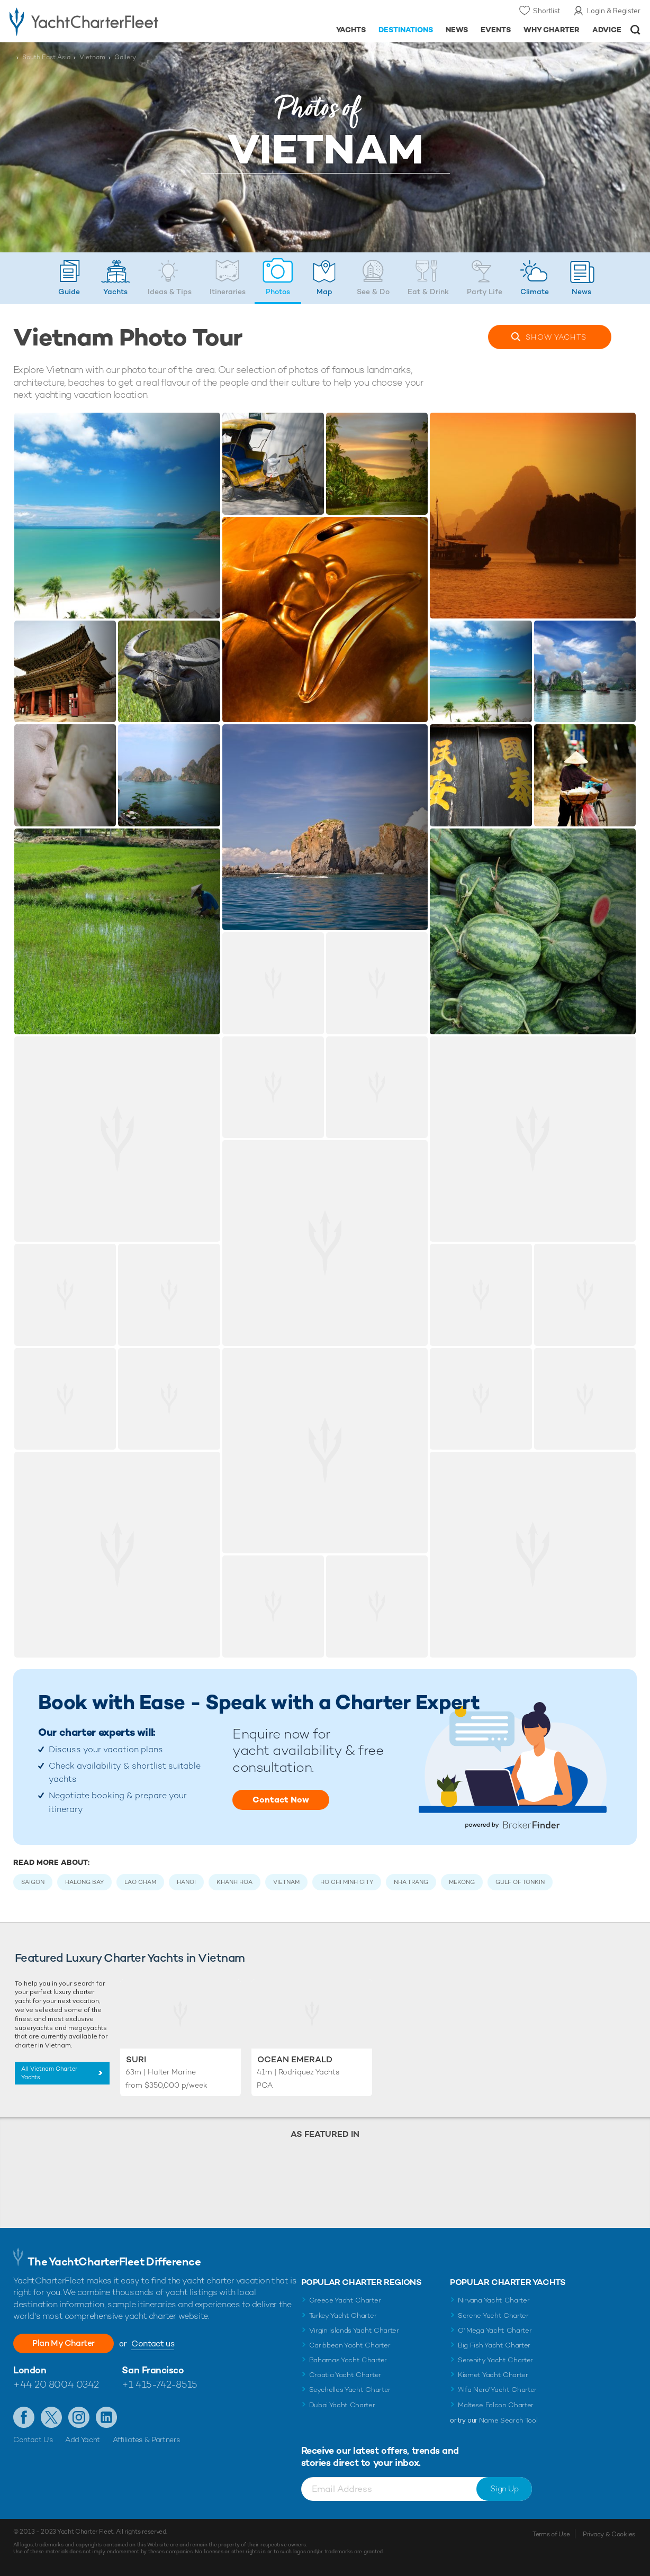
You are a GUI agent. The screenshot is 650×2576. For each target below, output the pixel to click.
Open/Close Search (635, 30)
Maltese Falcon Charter (496, 2404)
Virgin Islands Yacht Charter (354, 2330)
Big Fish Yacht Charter (494, 2345)
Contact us (152, 2343)
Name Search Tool (508, 2420)
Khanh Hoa (234, 1882)
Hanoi (186, 1882)
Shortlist (546, 10)
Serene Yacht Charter (493, 2315)
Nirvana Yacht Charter (493, 2300)
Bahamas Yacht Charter (348, 2359)
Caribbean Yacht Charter (350, 2345)
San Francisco (153, 2370)
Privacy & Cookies (609, 2534)
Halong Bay (84, 1882)
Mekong (462, 1882)
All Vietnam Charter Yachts (49, 2073)
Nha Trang (411, 1882)
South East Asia (46, 57)
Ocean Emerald (294, 2059)
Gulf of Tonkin (520, 1882)
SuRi (136, 2059)
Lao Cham (140, 1882)
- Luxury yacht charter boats (101, 21)
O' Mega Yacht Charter (494, 2330)
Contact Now (280, 1799)
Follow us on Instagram (78, 2417)
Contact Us (33, 2439)
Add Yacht (82, 2439)
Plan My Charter (63, 2343)
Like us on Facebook (23, 2417)
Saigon (32, 1882)
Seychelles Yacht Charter (350, 2389)
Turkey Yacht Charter (343, 2315)
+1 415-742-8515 (159, 2384)
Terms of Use (551, 2534)
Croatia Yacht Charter (345, 2374)
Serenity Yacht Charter (495, 2359)
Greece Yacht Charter (345, 2300)
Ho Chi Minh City (346, 1882)
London (29, 2370)
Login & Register (613, 10)
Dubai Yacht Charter (342, 2404)
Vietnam (92, 57)
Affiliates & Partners (146, 2439)
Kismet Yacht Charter (493, 2374)
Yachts (556, 337)
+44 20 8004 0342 (56, 2384)
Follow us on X (51, 2417)
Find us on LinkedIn (106, 2417)
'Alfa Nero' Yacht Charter (497, 2389)
